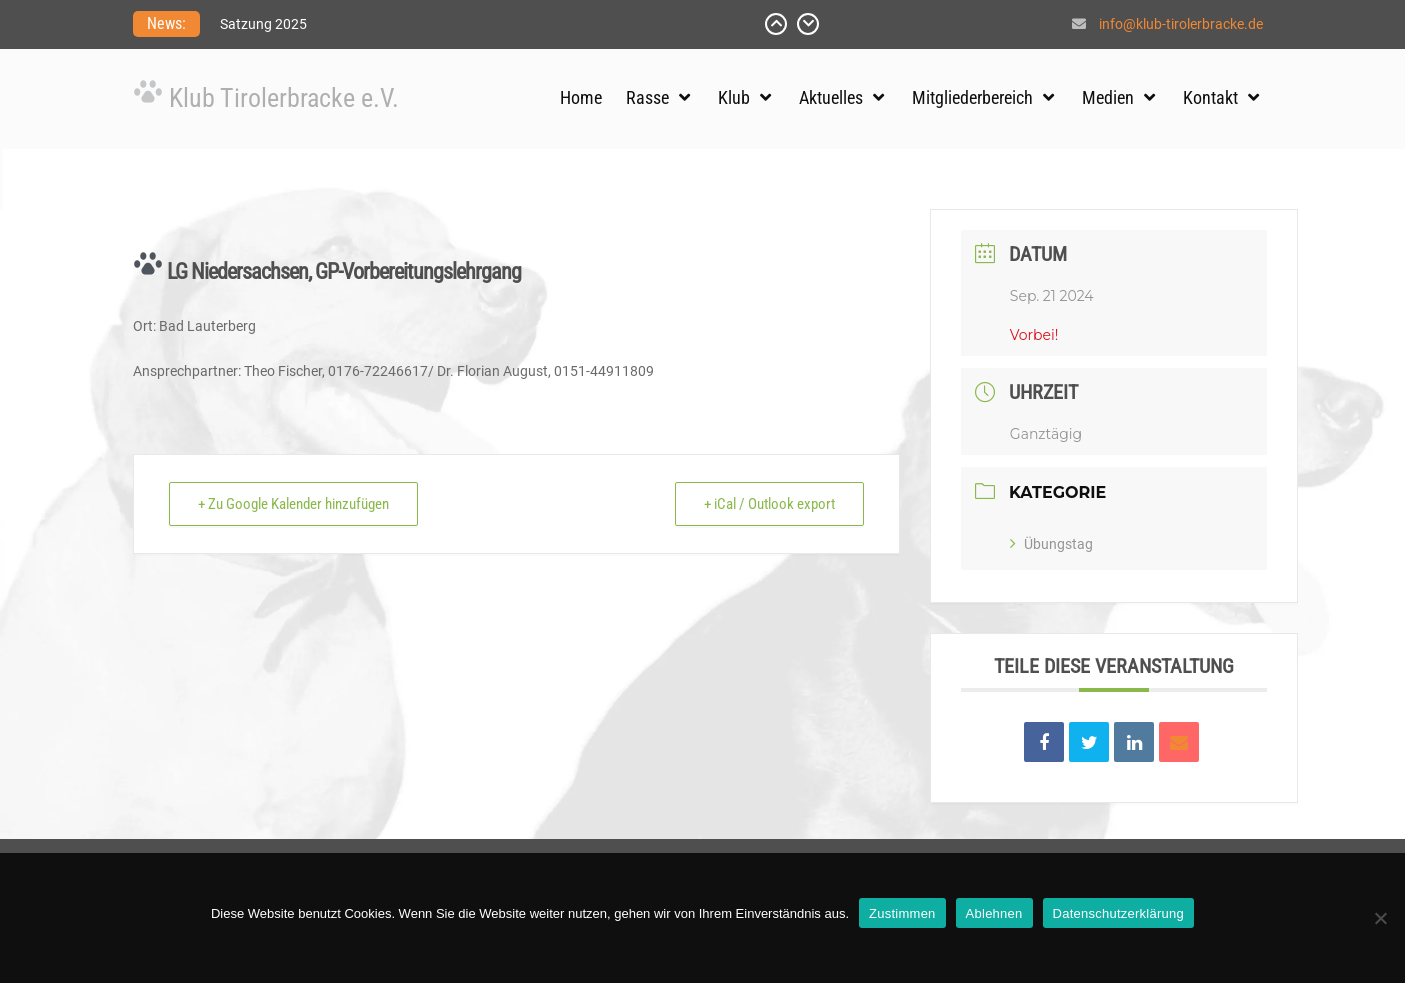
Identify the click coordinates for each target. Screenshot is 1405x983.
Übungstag (1051, 544)
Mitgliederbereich (972, 97)
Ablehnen (994, 913)
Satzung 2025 (263, 24)
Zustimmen (902, 913)
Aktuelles (831, 97)
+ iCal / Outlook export (769, 504)
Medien (1108, 97)
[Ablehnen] (1380, 918)
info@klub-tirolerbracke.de (1181, 24)
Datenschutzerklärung (1118, 913)
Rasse (647, 97)
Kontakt (1210, 97)
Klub (734, 97)
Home (581, 97)
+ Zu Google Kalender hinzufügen (293, 504)
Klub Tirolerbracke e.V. (284, 98)
